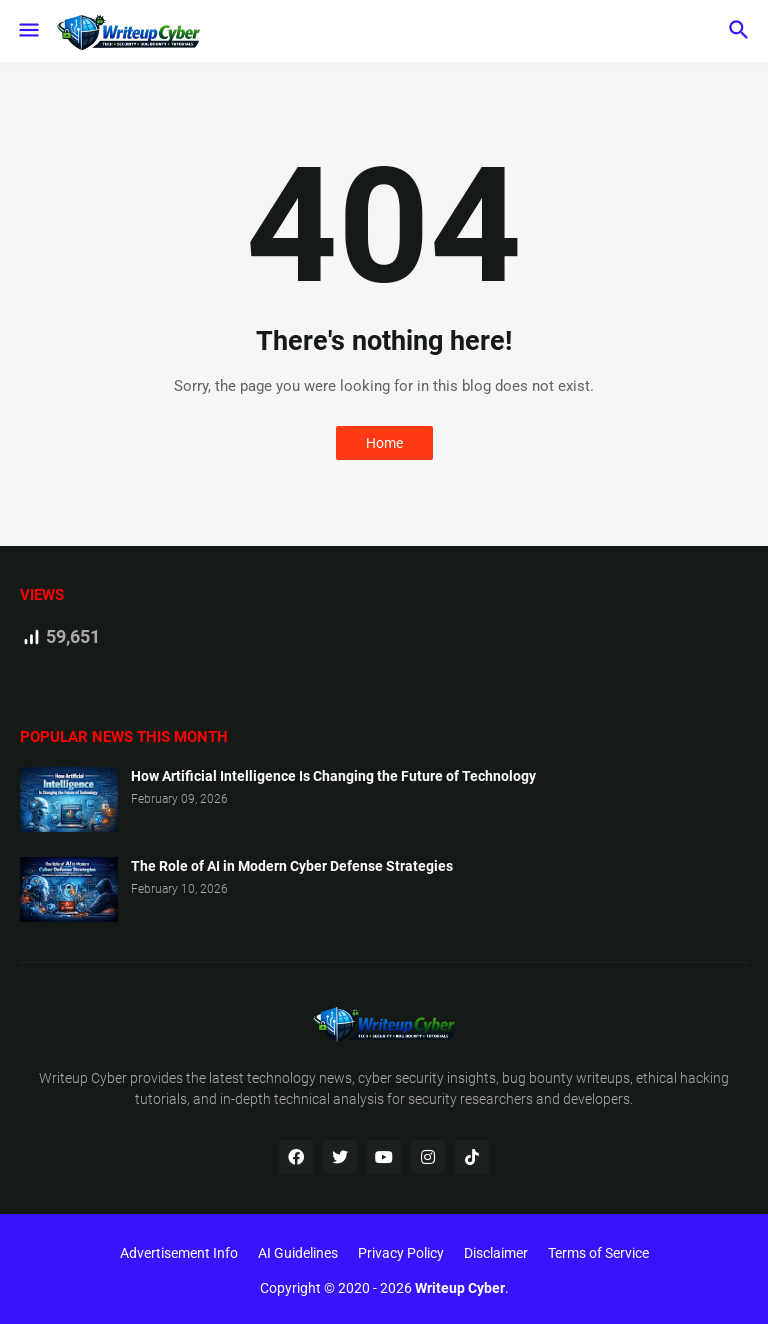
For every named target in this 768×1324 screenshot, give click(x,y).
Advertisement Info (179, 1253)
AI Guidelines (298, 1253)
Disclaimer (496, 1253)
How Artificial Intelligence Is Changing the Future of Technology (333, 776)
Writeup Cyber (83, 1078)
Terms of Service (598, 1253)
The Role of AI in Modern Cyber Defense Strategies (292, 866)
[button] (27, 31)
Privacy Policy (401, 1253)
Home (384, 443)
